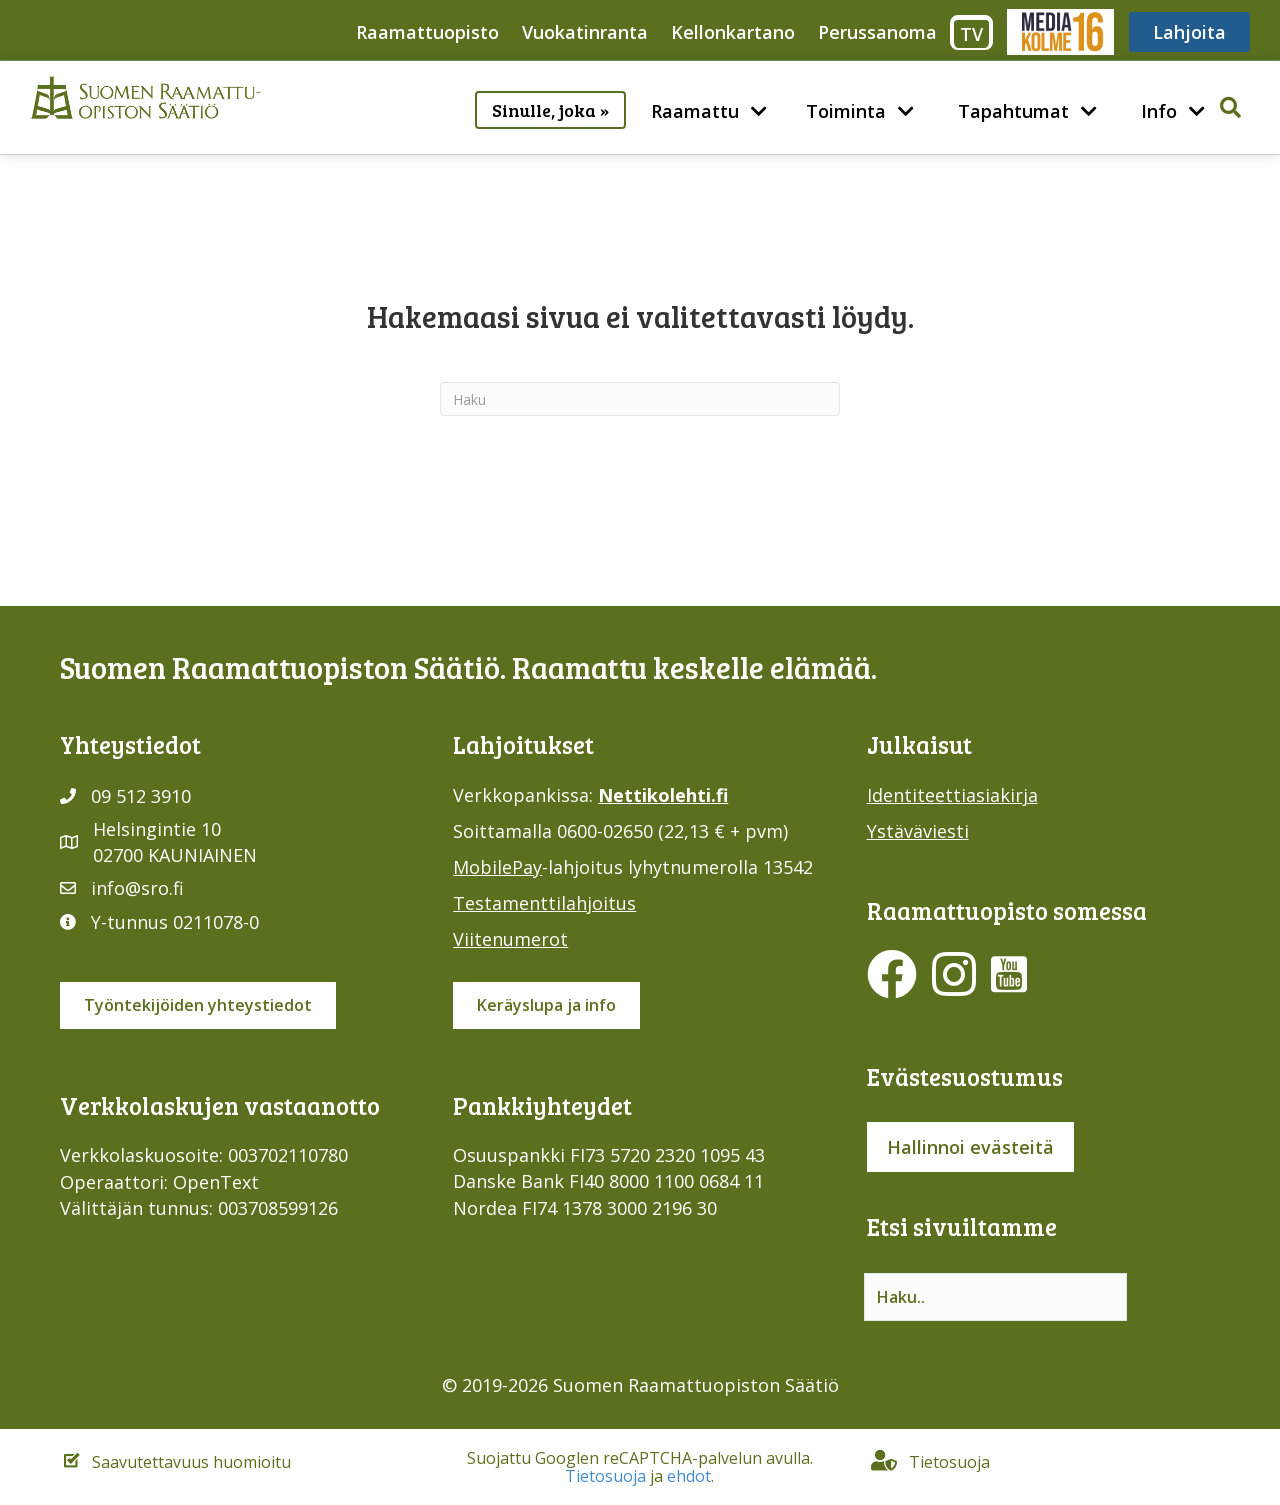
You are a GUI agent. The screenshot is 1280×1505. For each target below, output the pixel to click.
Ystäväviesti (918, 831)
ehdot (689, 1476)
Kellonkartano (733, 32)
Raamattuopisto (427, 32)
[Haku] (640, 399)
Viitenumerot (510, 939)
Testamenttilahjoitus (544, 903)
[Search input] (995, 1297)
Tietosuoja (605, 1476)
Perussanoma (877, 32)
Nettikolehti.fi (663, 795)
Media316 (1059, 32)
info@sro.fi (137, 888)
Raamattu (695, 111)
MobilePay (497, 867)
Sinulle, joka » (550, 110)
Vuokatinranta (585, 32)
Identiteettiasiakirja (952, 795)
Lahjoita (1189, 32)
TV (971, 34)
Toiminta (846, 111)
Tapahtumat (1013, 111)
